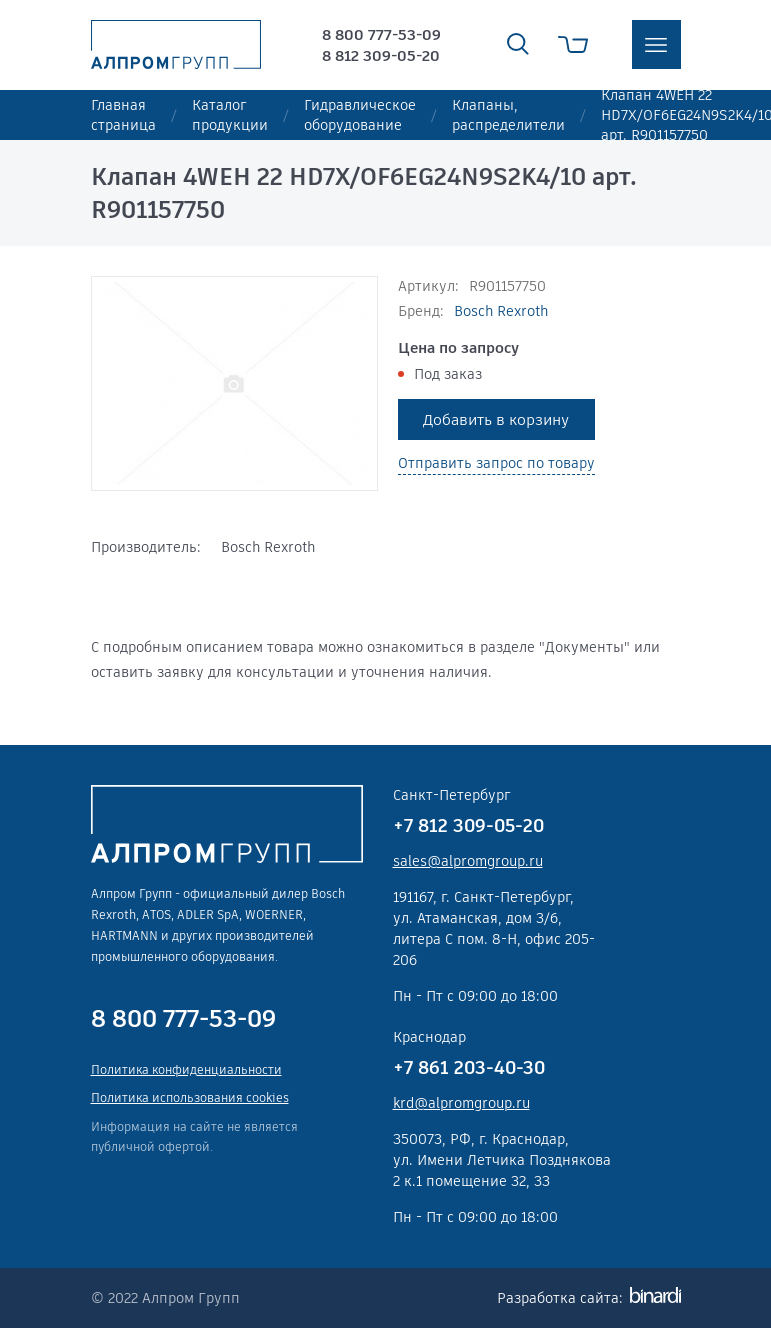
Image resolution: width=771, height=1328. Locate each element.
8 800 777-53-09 (381, 34)
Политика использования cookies (190, 1097)
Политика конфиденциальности (186, 1069)
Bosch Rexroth (501, 311)
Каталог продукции (230, 115)
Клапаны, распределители (508, 115)
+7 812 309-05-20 (468, 825)
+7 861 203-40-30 (469, 1067)
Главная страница (123, 115)
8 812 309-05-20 (381, 55)
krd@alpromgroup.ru (461, 1103)
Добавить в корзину (496, 419)
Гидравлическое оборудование (360, 115)
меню (656, 44)
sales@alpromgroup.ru (468, 861)
